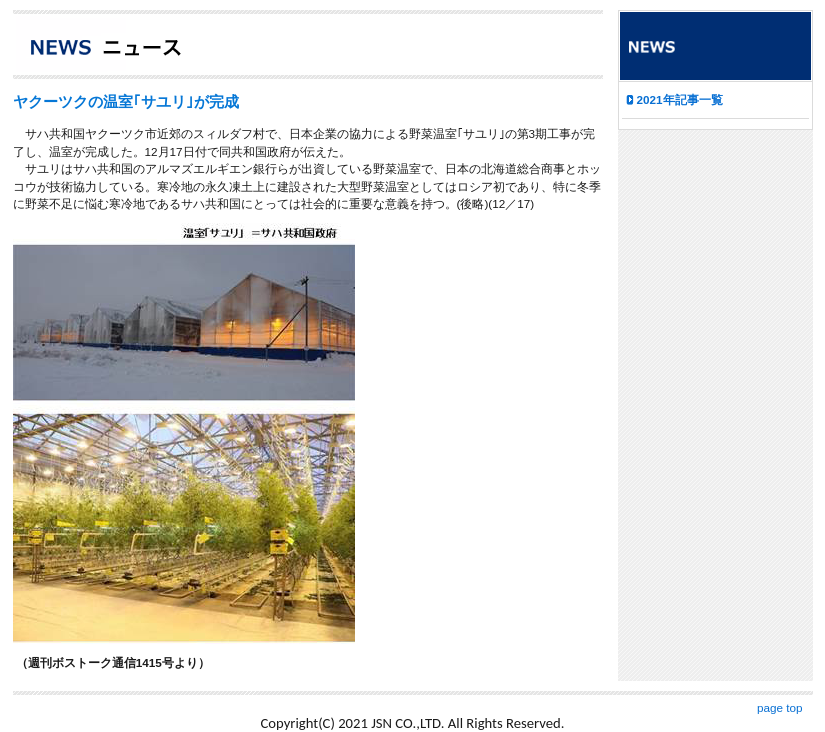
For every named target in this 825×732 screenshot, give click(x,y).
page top (780, 707)
